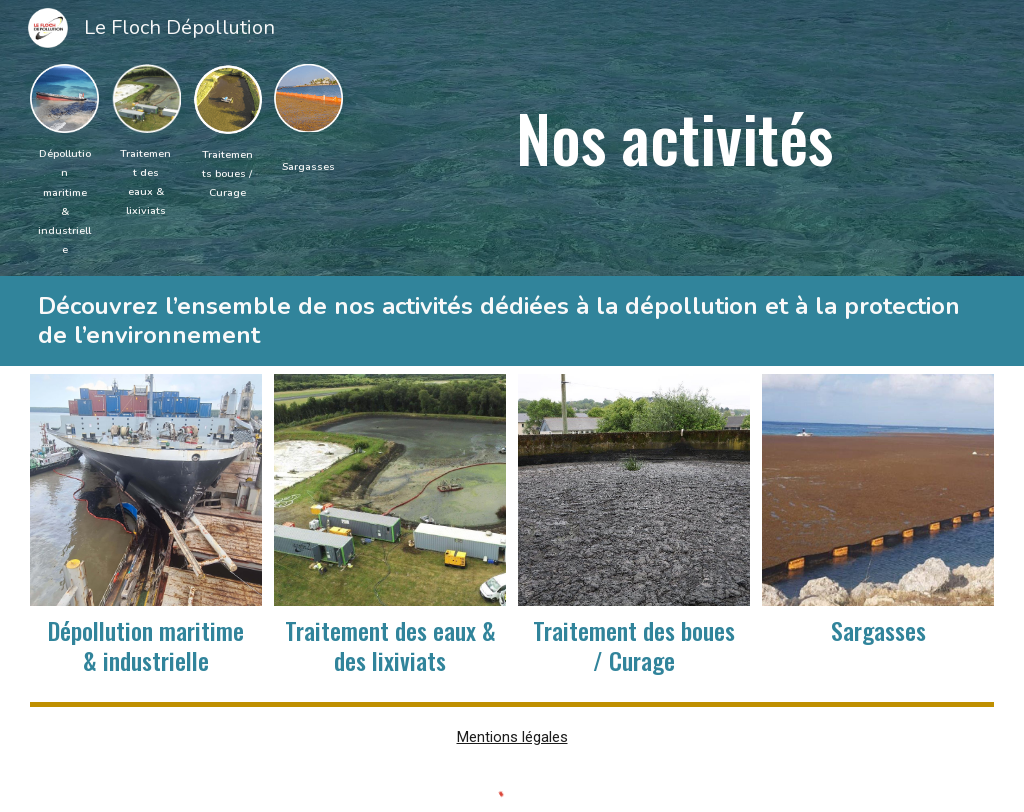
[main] (64, 200)
